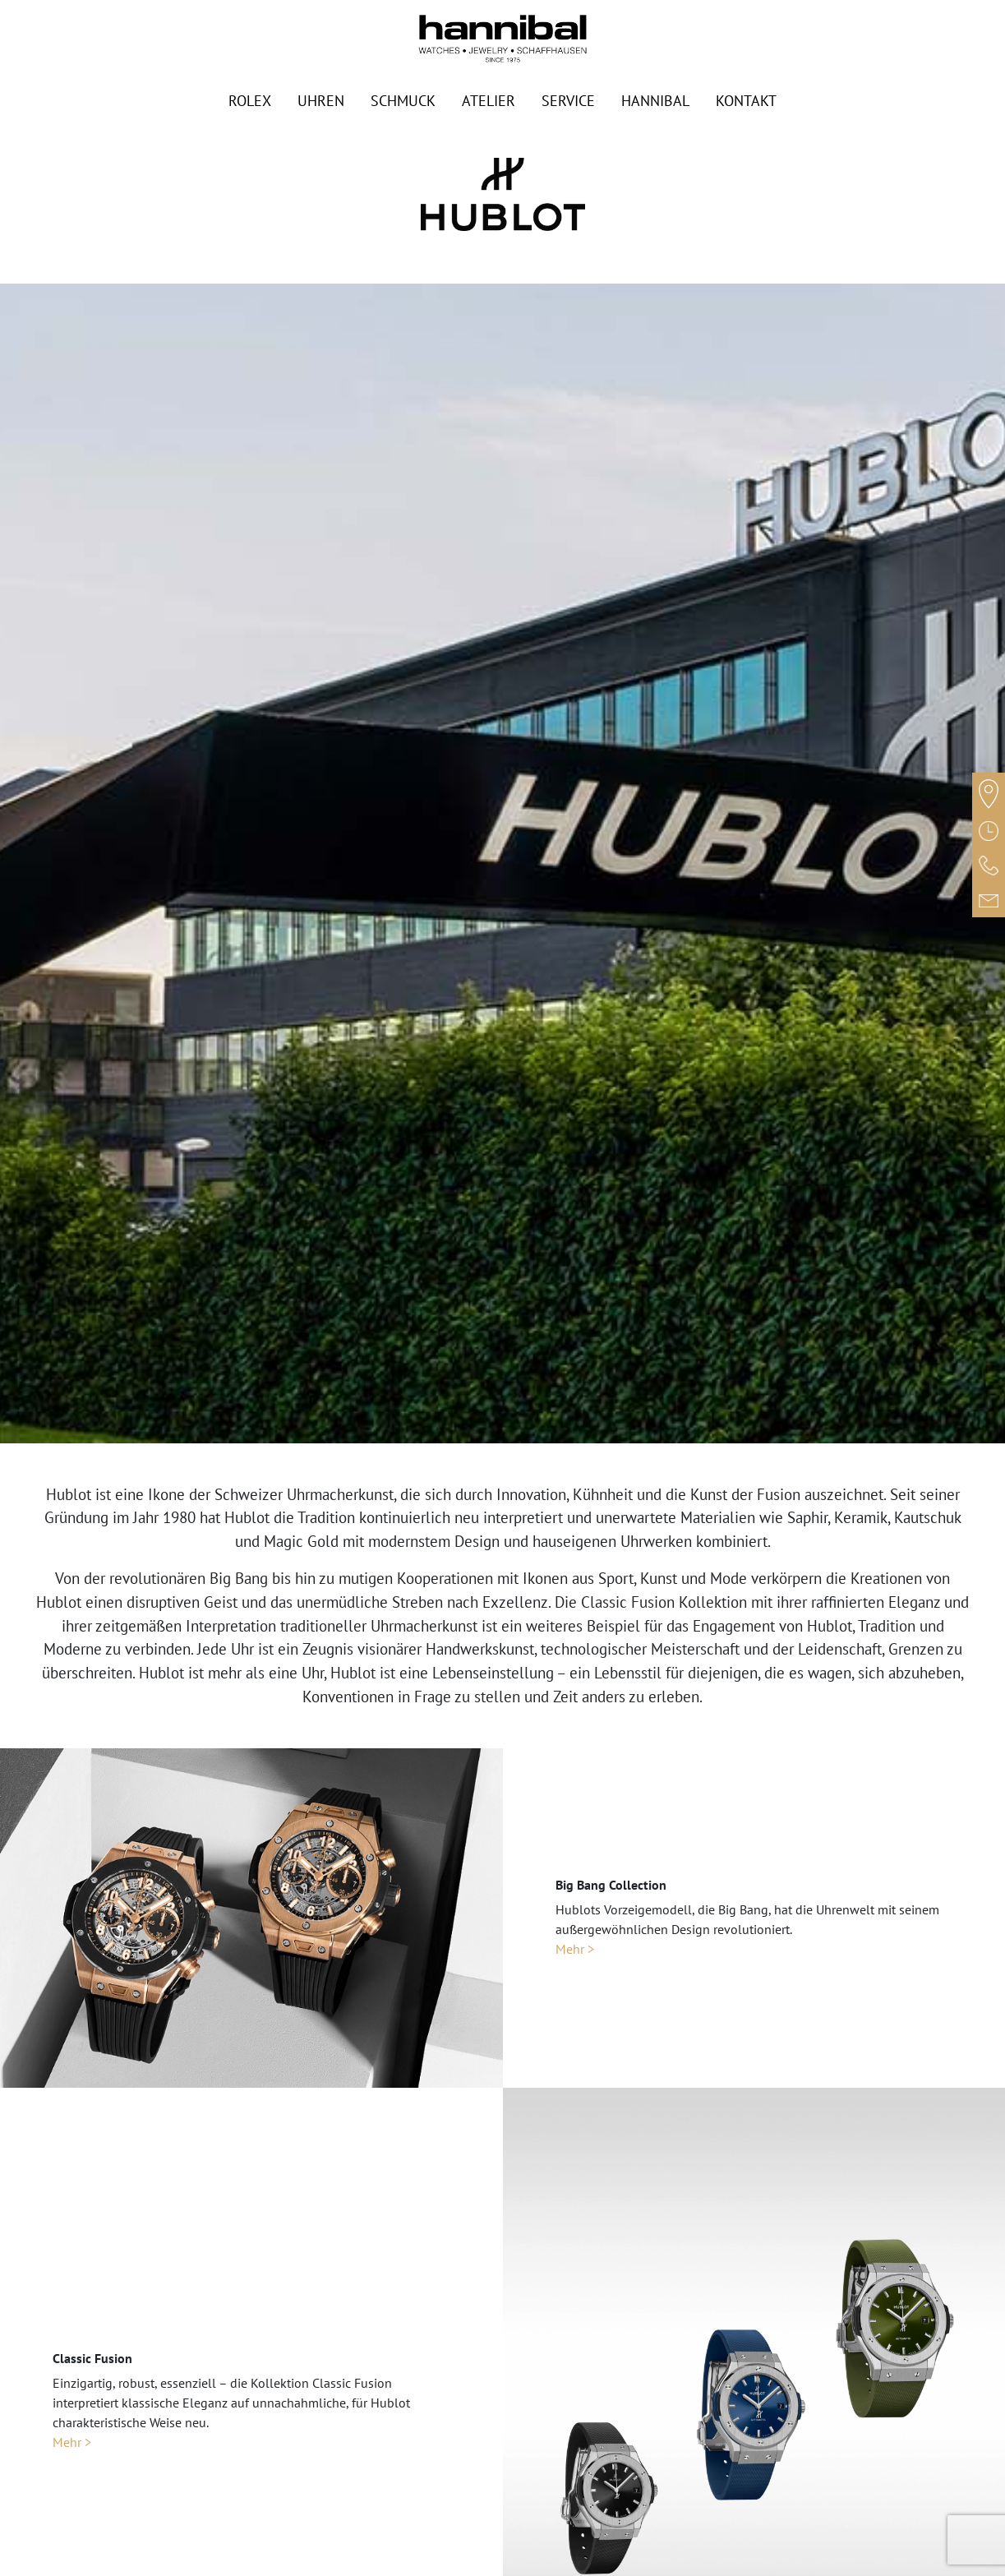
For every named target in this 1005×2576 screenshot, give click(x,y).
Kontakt (746, 100)
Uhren (320, 100)
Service (568, 100)
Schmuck (403, 100)
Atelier (488, 100)
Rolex (249, 100)
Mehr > (575, 1949)
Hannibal (655, 100)
